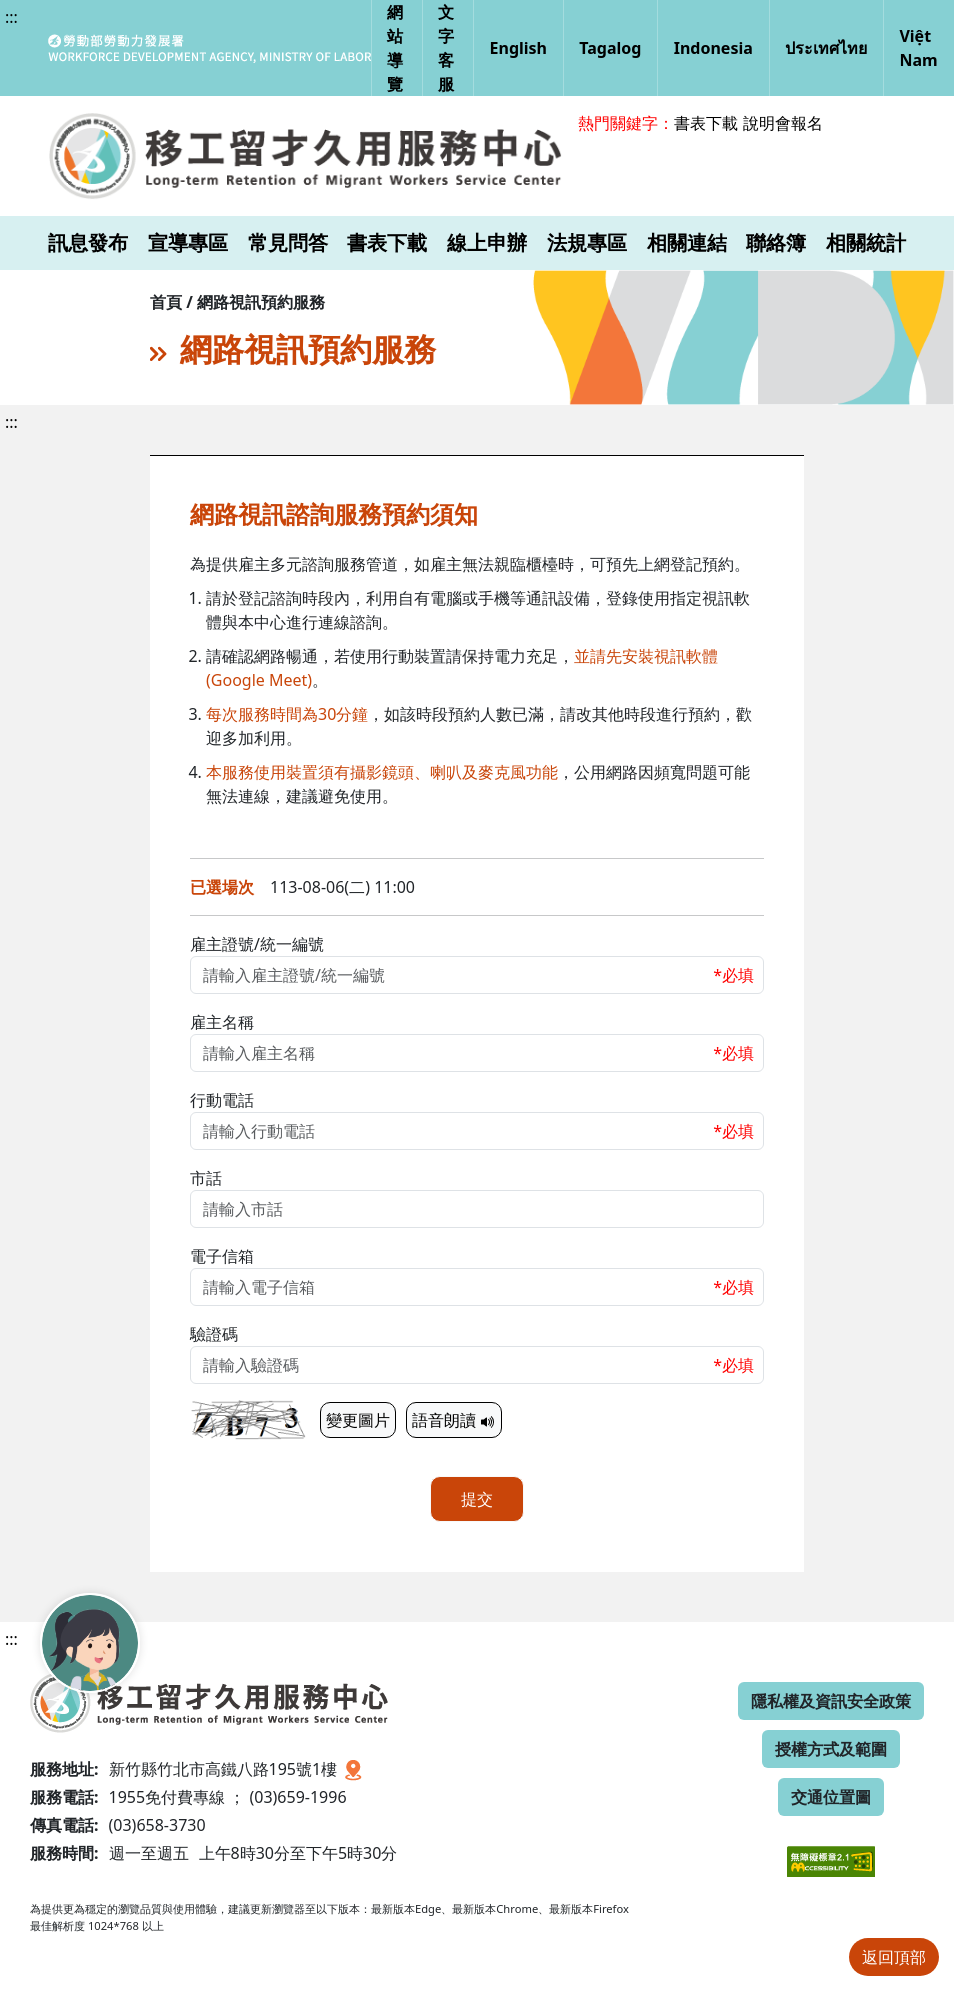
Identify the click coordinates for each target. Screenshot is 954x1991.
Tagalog (610, 48)
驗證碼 (214, 1334)
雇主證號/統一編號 (257, 944)
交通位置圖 (831, 1797)
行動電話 (222, 1100)
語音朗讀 (454, 1420)
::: (11, 17)
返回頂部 (894, 1957)
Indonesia (713, 48)
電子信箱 (222, 1256)
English (518, 48)
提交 (477, 1499)
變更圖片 (358, 1420)
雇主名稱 (222, 1022)
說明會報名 (783, 123)
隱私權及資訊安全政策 (831, 1701)
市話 (206, 1178)
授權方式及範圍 (831, 1749)
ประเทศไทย (826, 48)
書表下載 (706, 123)
